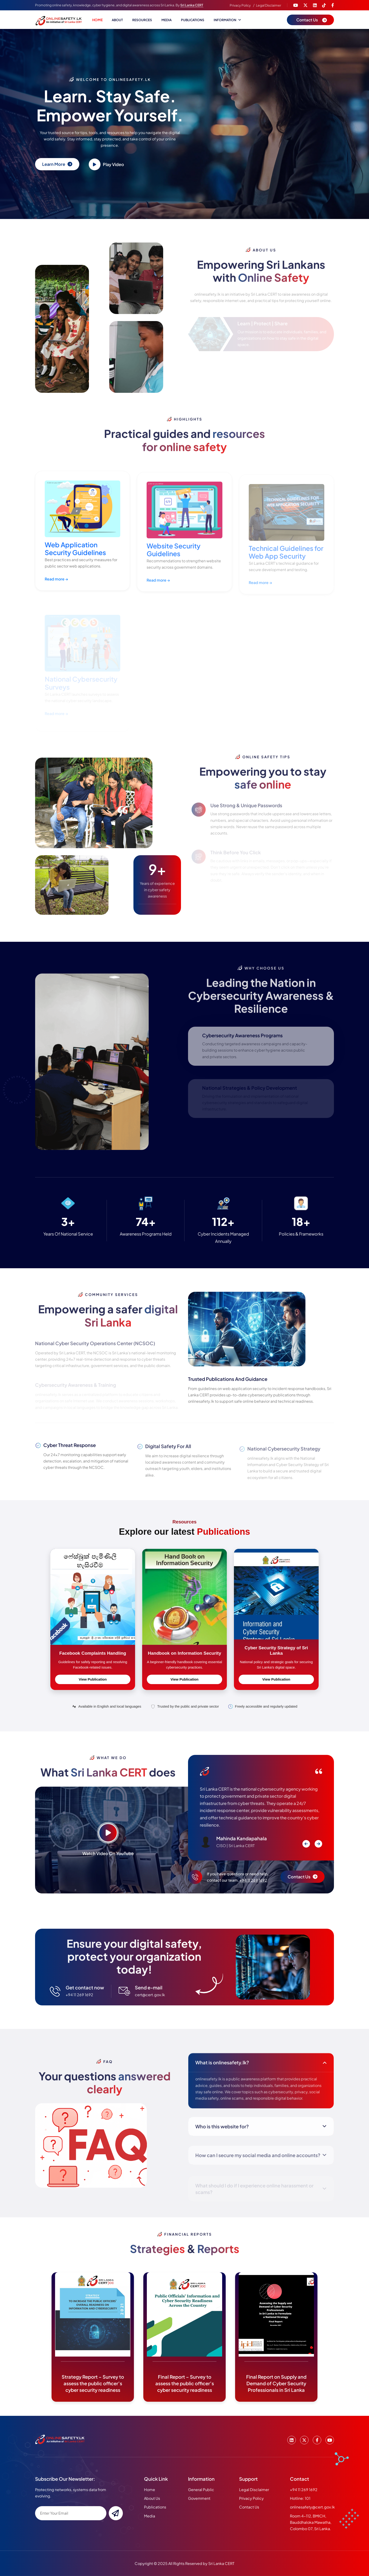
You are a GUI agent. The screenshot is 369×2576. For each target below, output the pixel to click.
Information (225, 20)
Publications (192, 20)
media (149, 2515)
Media (166, 20)
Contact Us (249, 2506)
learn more (53, 164)
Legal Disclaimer (268, 5)
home (149, 2489)
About (117, 20)
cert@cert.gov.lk (150, 1994)
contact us (299, 1876)
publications (155, 2506)
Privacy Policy (240, 5)
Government (199, 2498)
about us (152, 2498)
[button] (306, 1844)
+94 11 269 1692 (253, 1880)
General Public (201, 2489)
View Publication (93, 1679)
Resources (142, 20)
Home (97, 20)
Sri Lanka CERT (191, 5)
